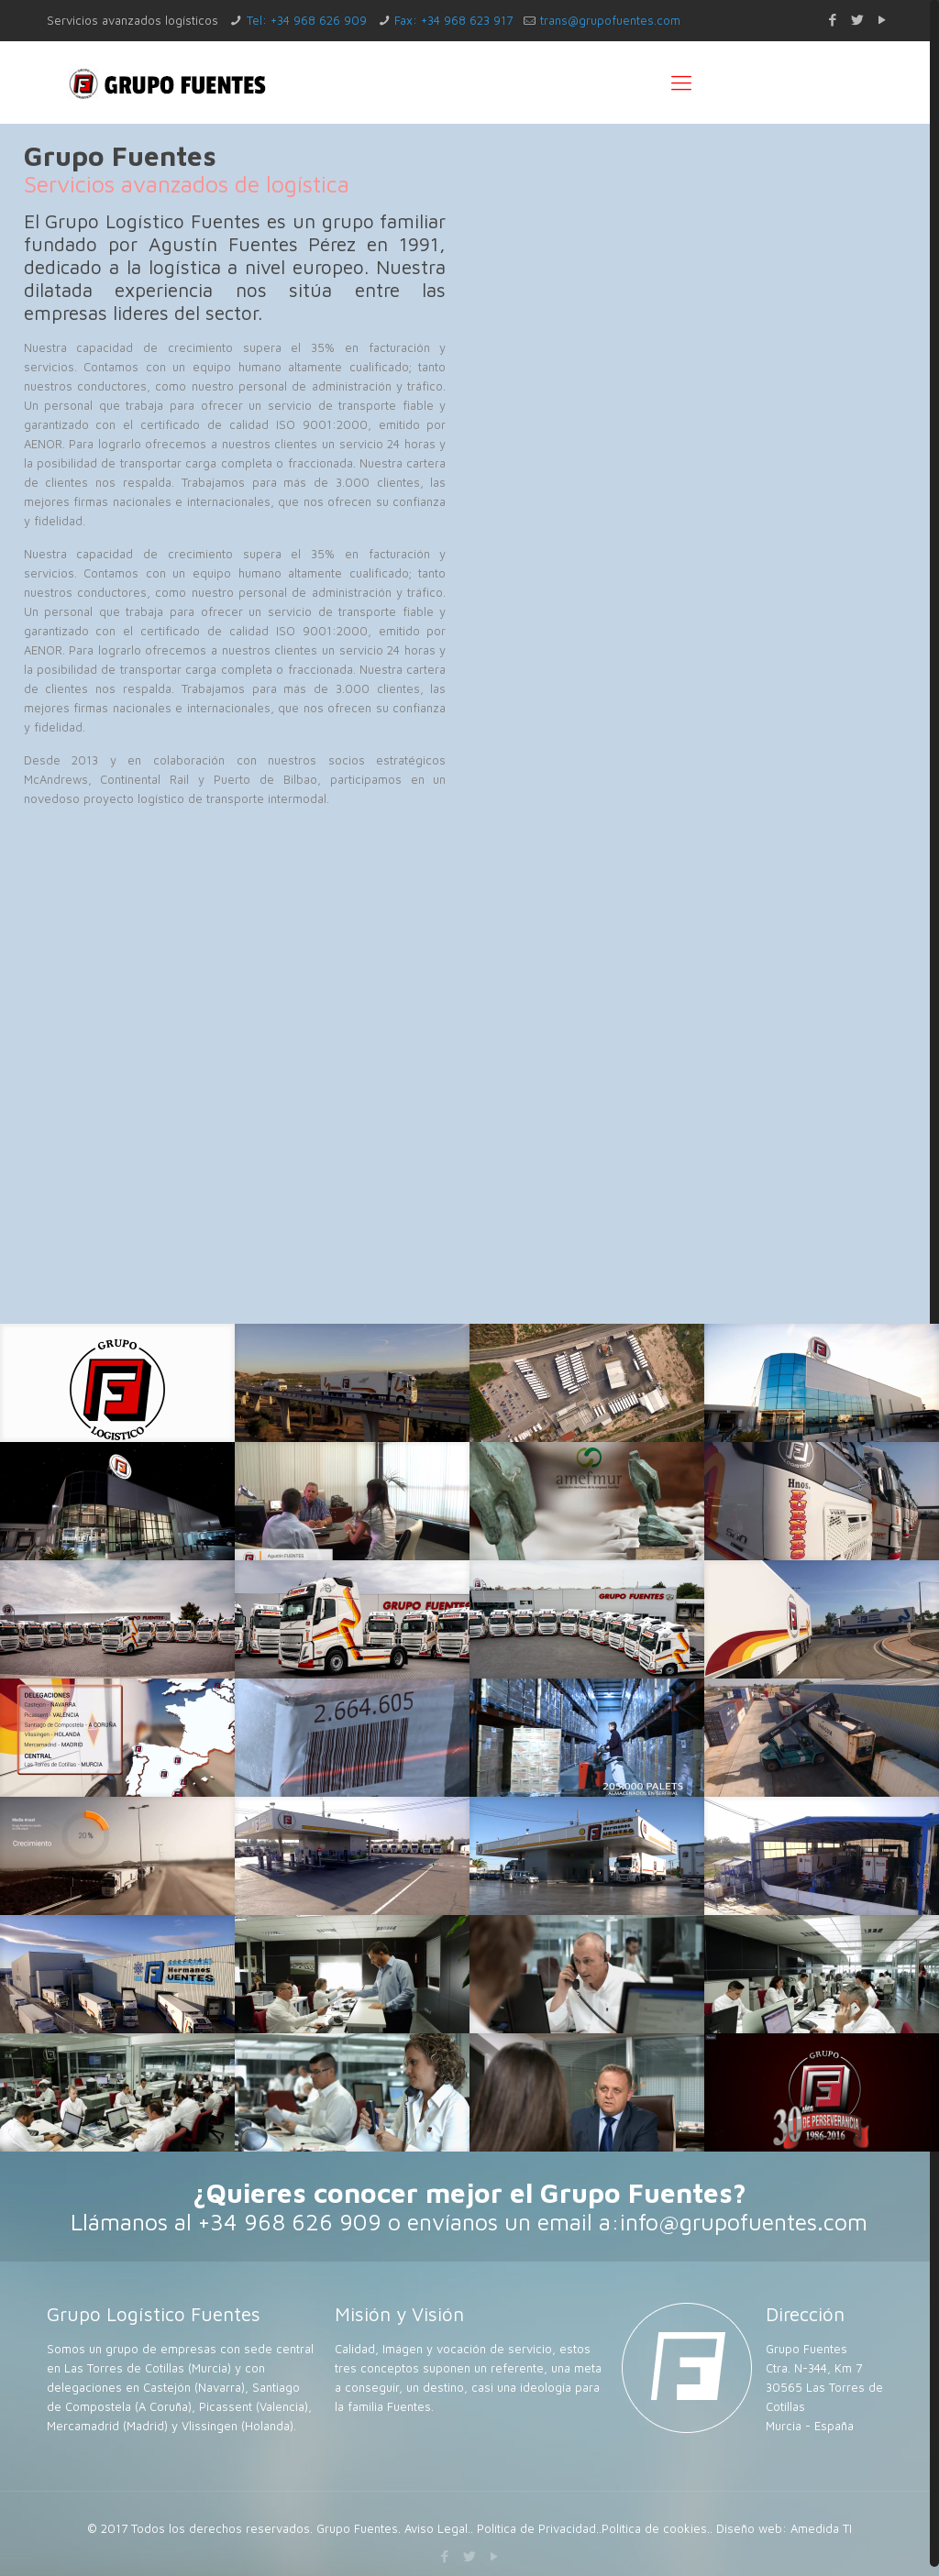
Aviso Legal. (437, 2528)
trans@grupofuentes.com (610, 20)
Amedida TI (821, 2528)
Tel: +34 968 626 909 (307, 20)
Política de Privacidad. (538, 2528)
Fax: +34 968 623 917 (453, 20)
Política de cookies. (656, 2528)
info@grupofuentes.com (743, 2221)
